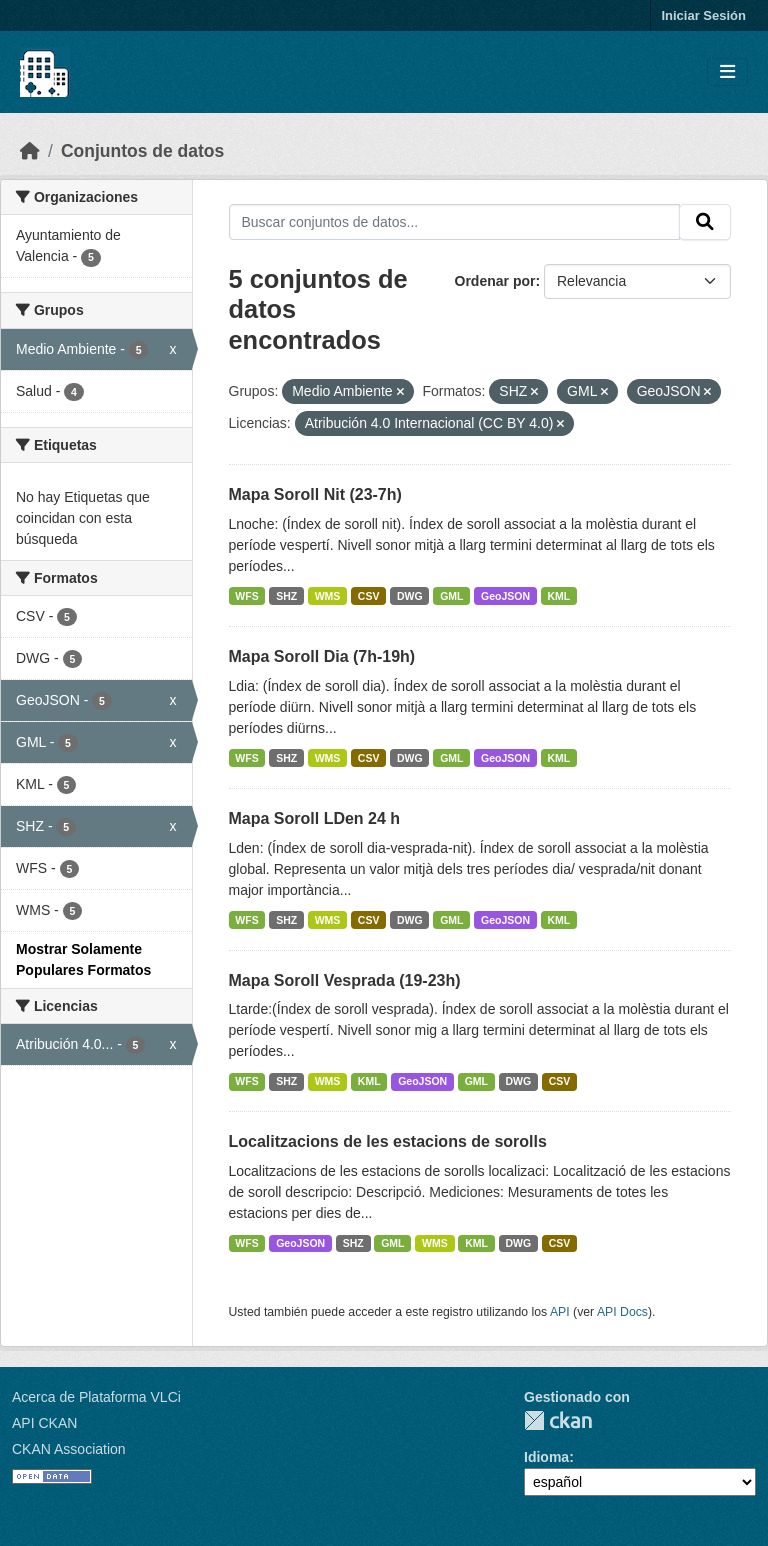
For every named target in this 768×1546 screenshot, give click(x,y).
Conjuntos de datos (142, 151)
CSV (369, 596)
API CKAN (44, 1423)
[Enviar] (705, 222)
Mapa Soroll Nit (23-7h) (315, 494)
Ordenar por (495, 281)
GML (451, 596)
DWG (410, 596)
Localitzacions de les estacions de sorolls (388, 1141)
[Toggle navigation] (727, 72)
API (560, 1312)
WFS (246, 596)
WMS (328, 596)
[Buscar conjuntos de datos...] (455, 222)
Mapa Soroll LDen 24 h (315, 818)
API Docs (622, 1312)
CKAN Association (69, 1449)
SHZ (286, 596)
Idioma (546, 1457)
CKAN (558, 1420)
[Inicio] (30, 151)
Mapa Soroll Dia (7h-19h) (322, 656)
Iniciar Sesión (703, 15)
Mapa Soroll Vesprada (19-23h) (345, 980)
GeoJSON (505, 596)
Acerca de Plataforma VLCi (96, 1397)
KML (559, 596)
